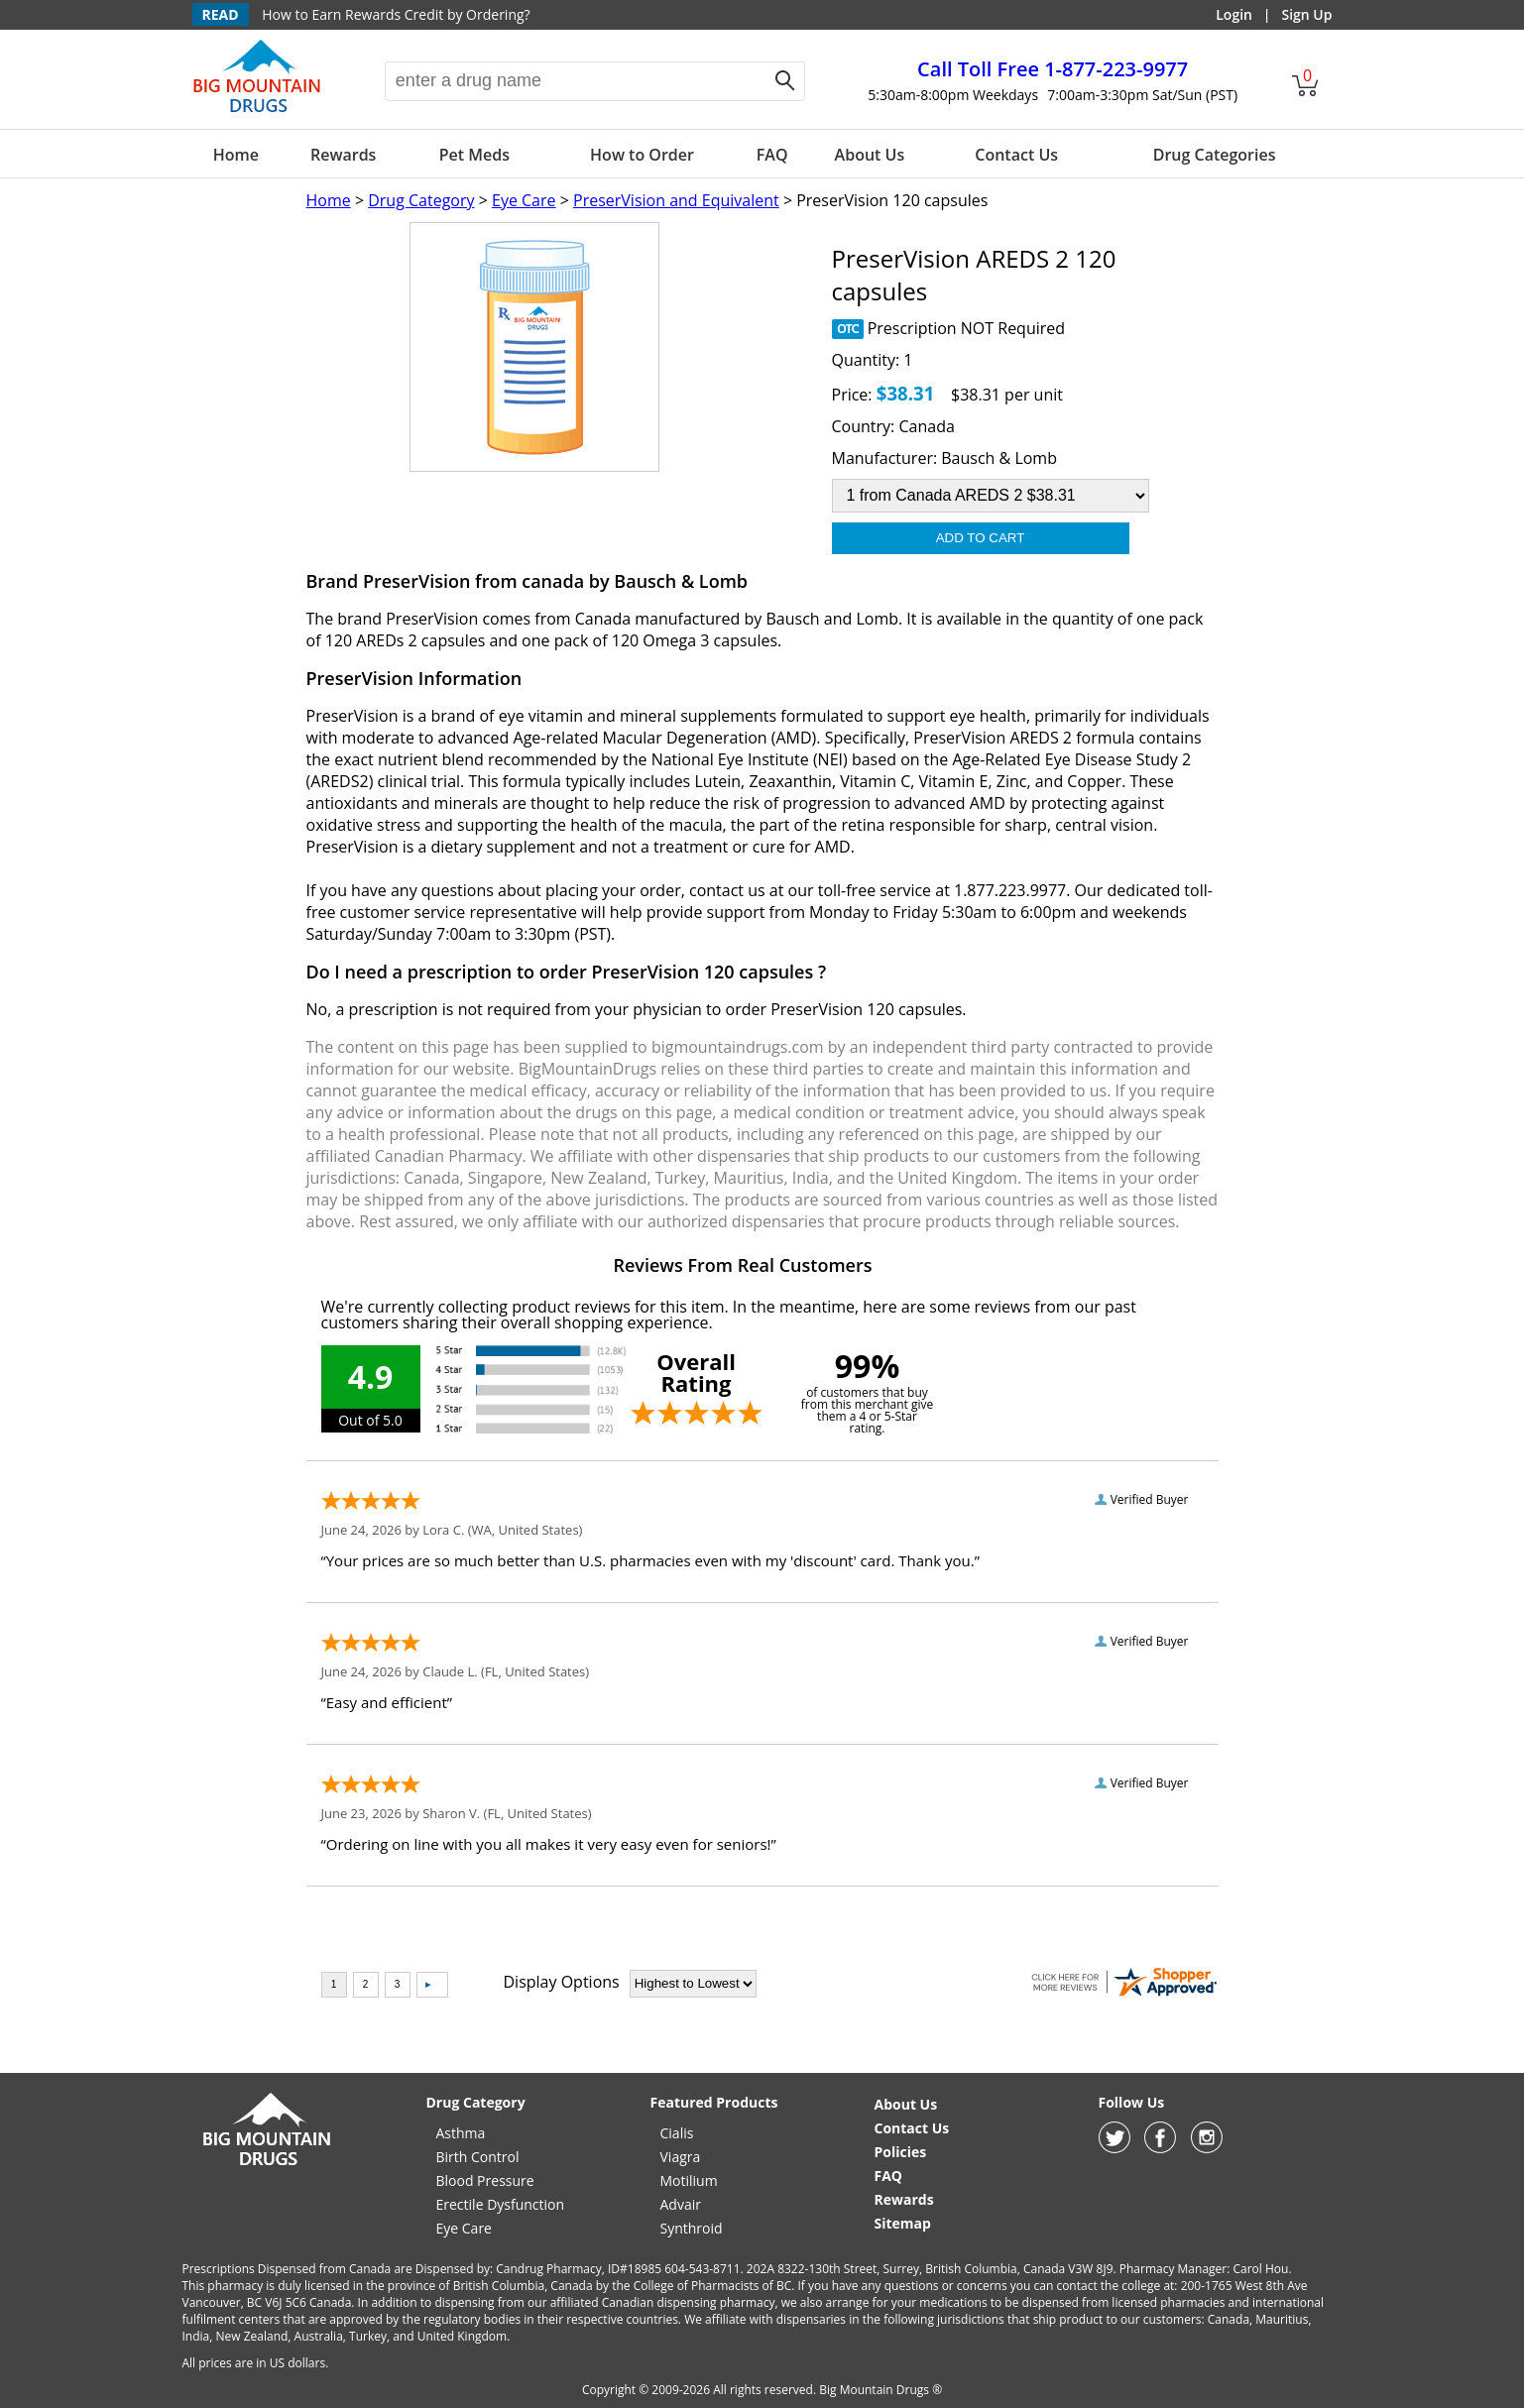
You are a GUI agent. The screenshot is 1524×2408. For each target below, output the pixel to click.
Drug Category (421, 200)
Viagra (680, 2156)
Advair (680, 2204)
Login (1234, 14)
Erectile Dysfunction (500, 2204)
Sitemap (903, 2223)
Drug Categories (1214, 155)
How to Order (642, 155)
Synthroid (691, 2228)
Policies (901, 2151)
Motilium (689, 2180)
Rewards (343, 155)
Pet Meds (474, 155)
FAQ (772, 155)
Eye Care (524, 200)
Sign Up (1306, 14)
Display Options (562, 1982)
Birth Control (478, 2156)
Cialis (677, 2132)
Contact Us (1016, 155)
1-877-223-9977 (1052, 69)
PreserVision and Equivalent (676, 200)
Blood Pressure (485, 2180)
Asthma (461, 2132)
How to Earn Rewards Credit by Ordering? (395, 14)
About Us (870, 155)
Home (236, 155)
